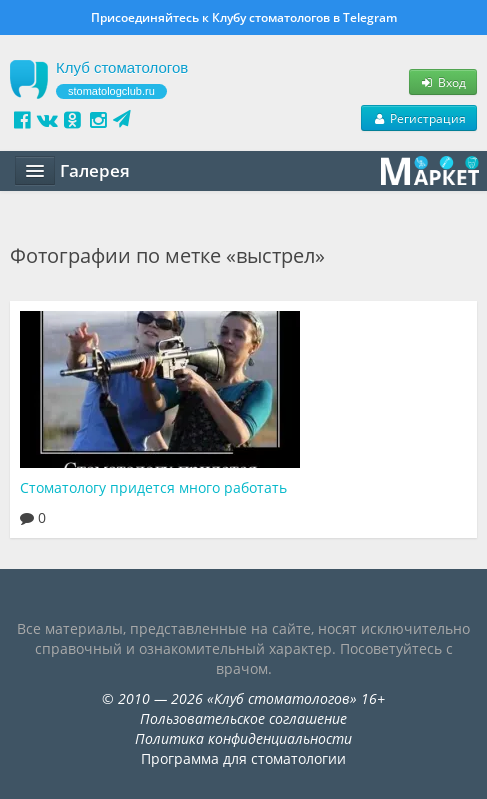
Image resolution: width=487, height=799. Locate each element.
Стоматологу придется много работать (153, 487)
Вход (443, 82)
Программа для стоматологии (243, 758)
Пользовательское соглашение (243, 718)
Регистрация (419, 118)
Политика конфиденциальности (243, 738)
